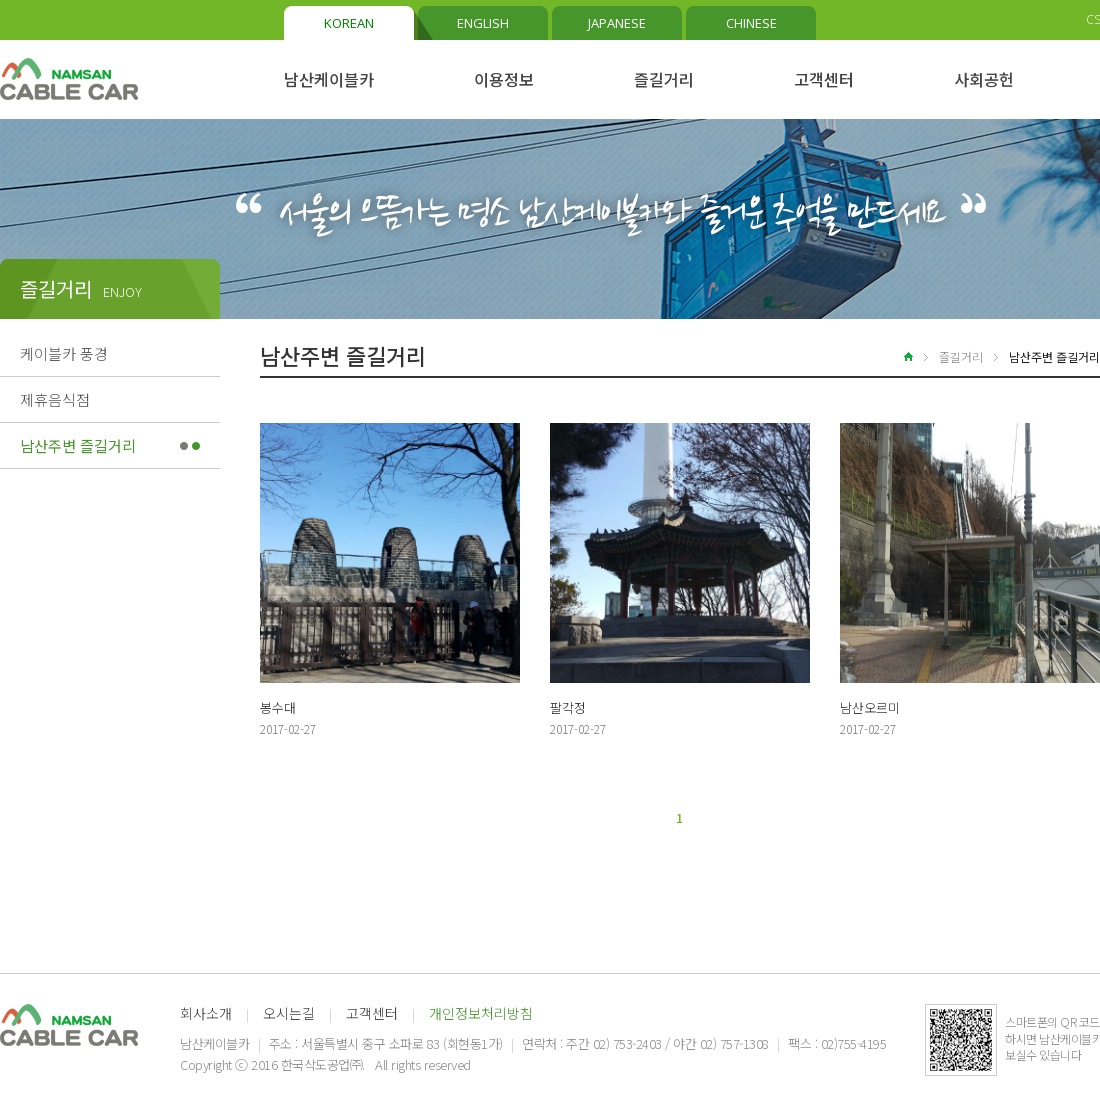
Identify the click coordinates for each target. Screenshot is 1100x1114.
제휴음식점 (55, 399)
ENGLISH (483, 23)
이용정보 (504, 79)
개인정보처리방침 (481, 1013)
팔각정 (568, 707)
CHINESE (751, 23)
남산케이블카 (329, 79)
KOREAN (349, 23)
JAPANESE (617, 23)
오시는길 (289, 1013)
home (896, 356)
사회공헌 (984, 79)
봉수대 (278, 707)
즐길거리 (664, 79)
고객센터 (824, 79)
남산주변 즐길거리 (78, 445)
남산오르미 (870, 707)
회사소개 (206, 1013)
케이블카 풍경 (64, 353)
